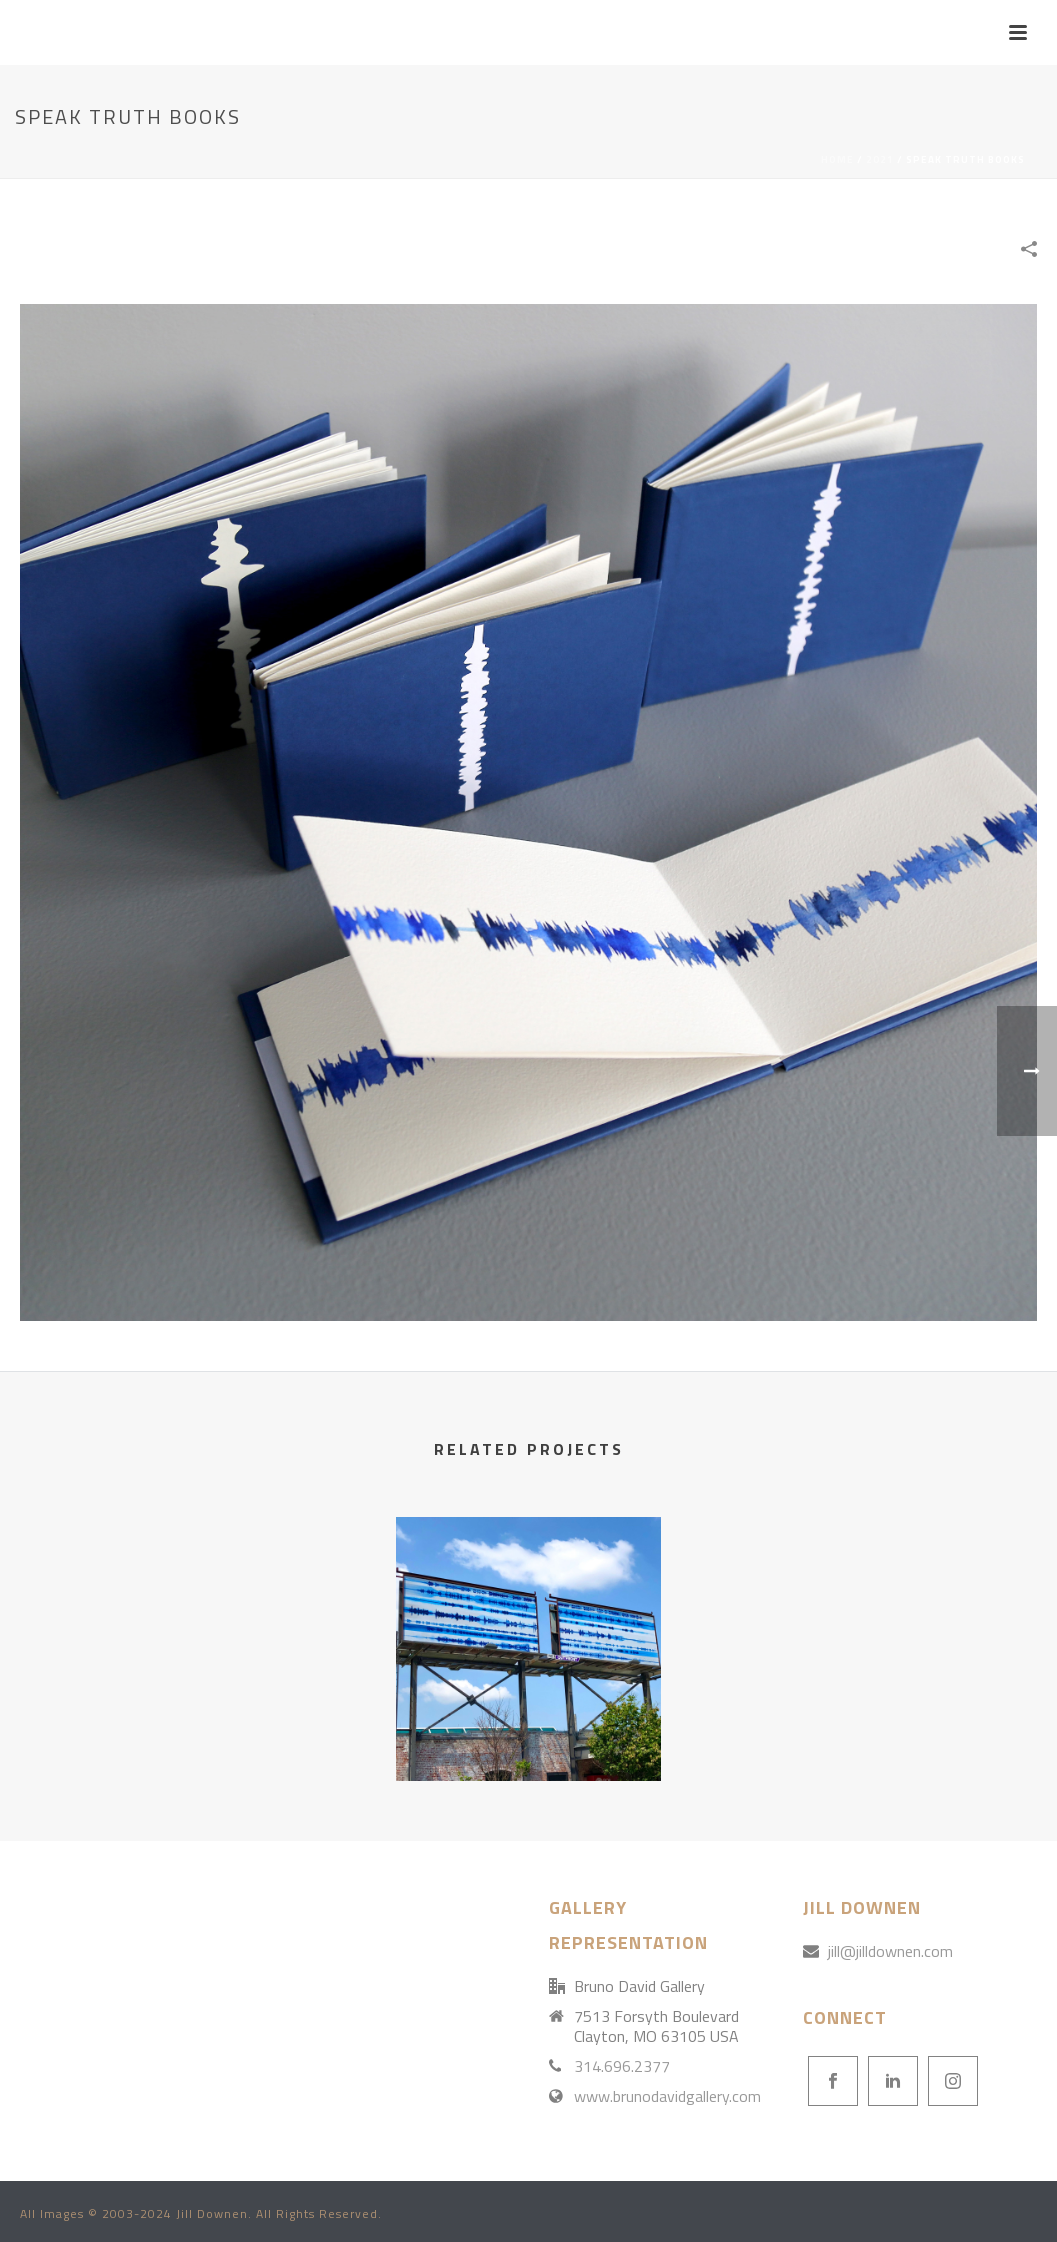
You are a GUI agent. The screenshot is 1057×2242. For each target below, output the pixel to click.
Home (837, 159)
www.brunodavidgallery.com (667, 2096)
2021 (880, 159)
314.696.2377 (622, 2066)
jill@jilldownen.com (890, 1951)
